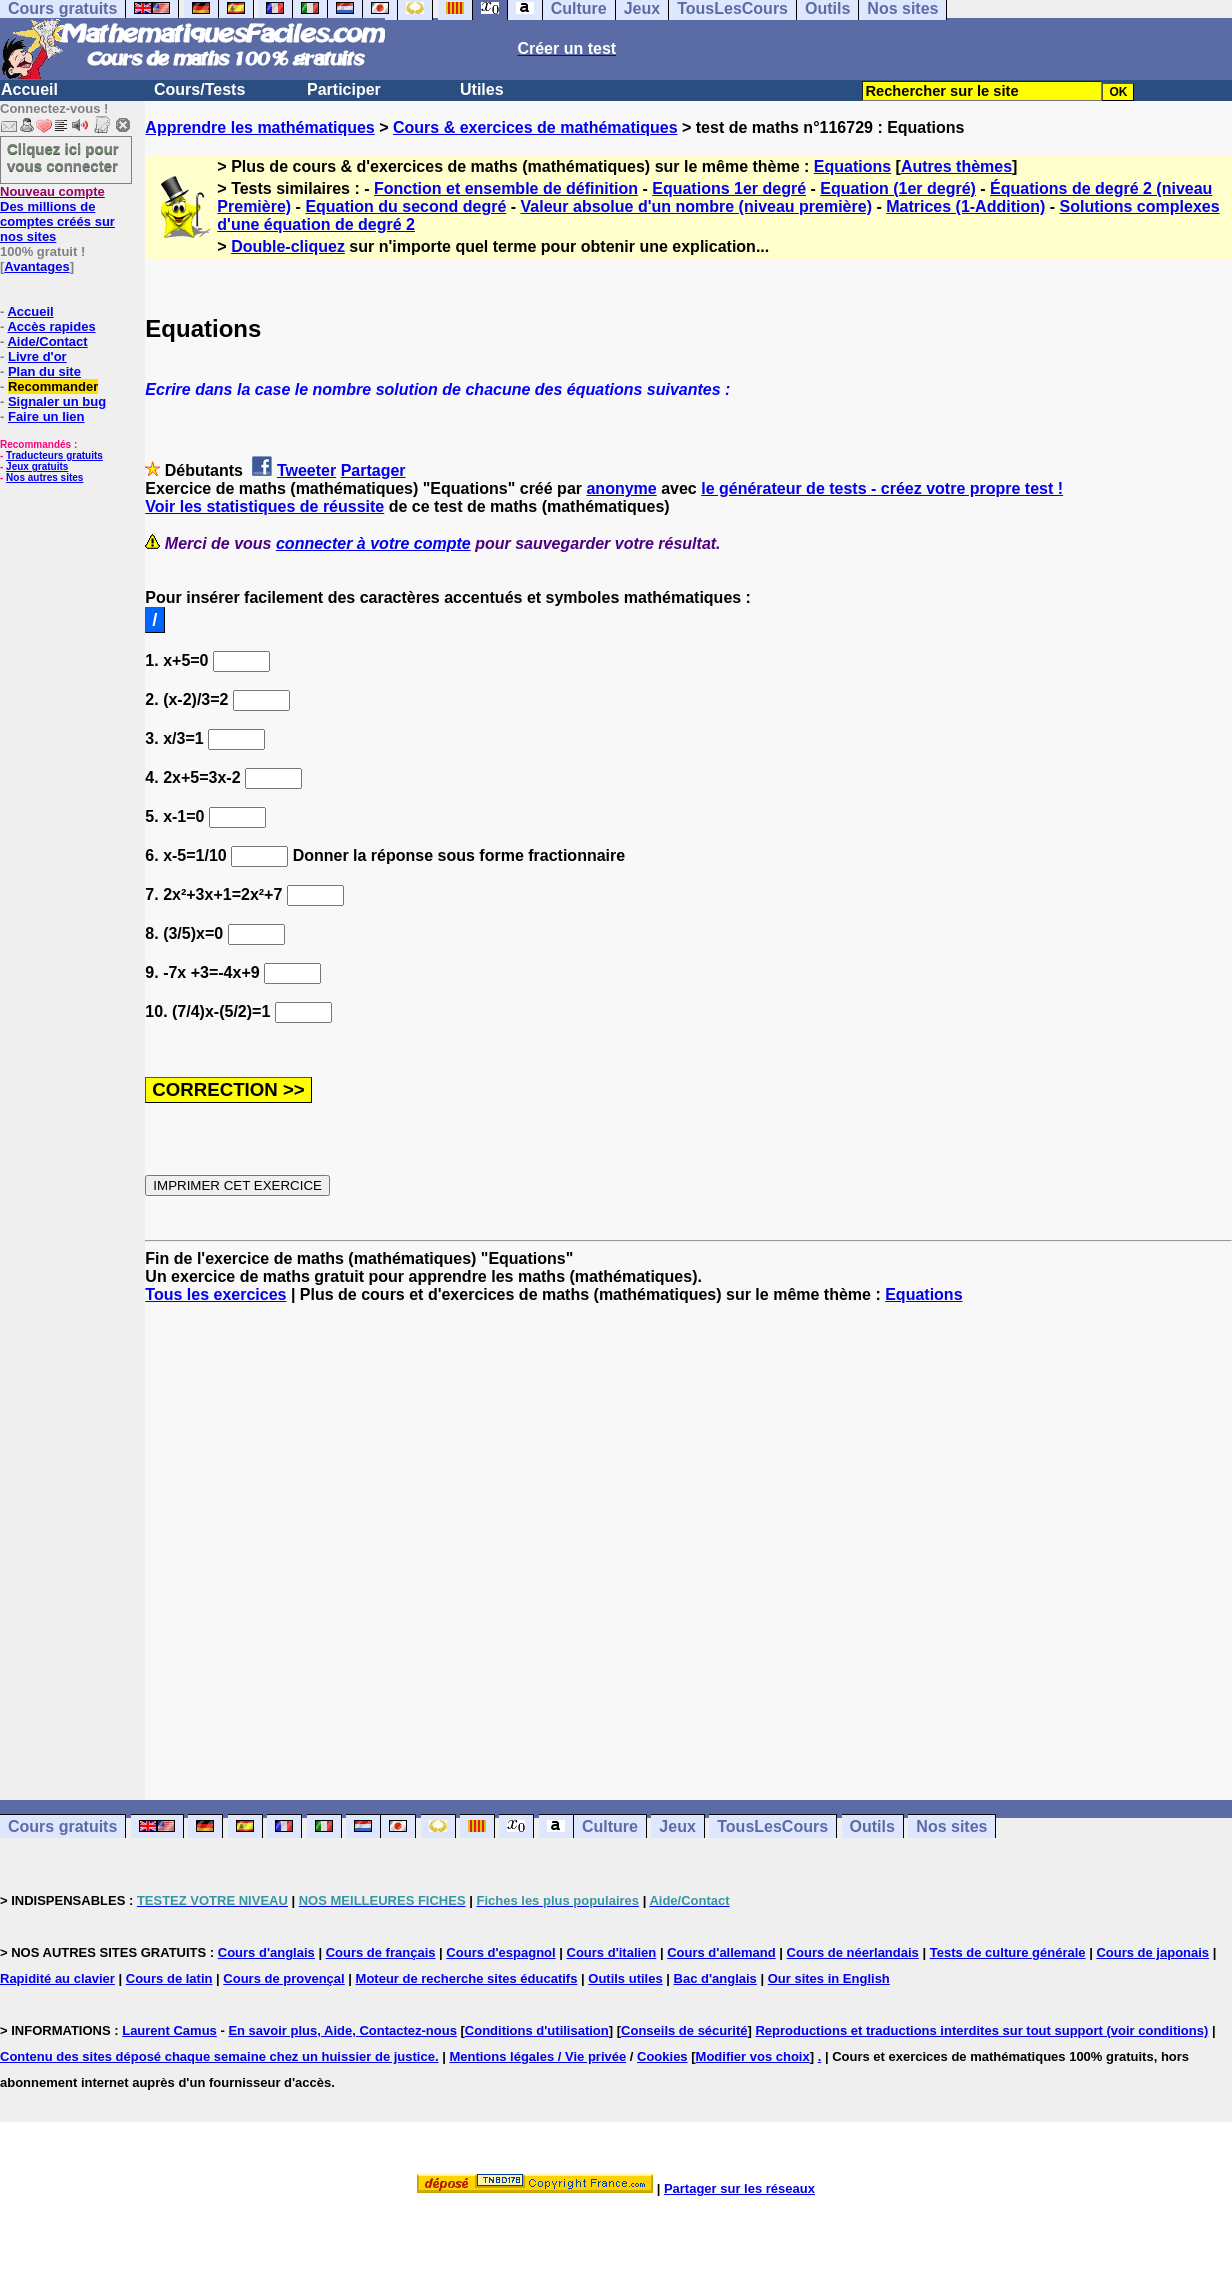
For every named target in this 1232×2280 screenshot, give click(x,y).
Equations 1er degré (729, 188)
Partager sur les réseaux (739, 2188)
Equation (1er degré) (898, 188)
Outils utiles (625, 1978)
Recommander (53, 386)
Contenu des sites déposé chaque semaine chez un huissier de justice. (219, 2056)
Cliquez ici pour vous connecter (63, 157)
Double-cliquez (288, 246)
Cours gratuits (62, 1826)
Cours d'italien (612, 1952)
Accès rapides (51, 326)
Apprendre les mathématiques (259, 127)
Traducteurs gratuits (54, 455)
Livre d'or (37, 356)
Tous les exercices (215, 1294)
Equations (852, 166)
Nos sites (951, 1826)
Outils (872, 1826)
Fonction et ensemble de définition (506, 188)
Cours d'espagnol (500, 1952)
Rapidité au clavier (57, 1978)
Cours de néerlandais (853, 1952)
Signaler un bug (57, 401)
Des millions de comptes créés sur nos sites (57, 214)
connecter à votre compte (373, 543)
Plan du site (44, 371)
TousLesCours (772, 1826)
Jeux (677, 1826)
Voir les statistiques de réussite (264, 506)
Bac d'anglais (715, 1978)
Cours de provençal (283, 1978)
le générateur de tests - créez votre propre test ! (882, 488)
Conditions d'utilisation (537, 2030)
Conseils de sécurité (684, 2030)
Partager (373, 470)
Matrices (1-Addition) (965, 206)
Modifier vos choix (753, 2056)
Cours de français (381, 1952)
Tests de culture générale (1008, 1952)
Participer (344, 89)
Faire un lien (46, 416)
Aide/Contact (47, 341)
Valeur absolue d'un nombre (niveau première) (696, 206)
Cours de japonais (1152, 1952)
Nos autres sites (44, 477)
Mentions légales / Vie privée (537, 2056)
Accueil (29, 89)
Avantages (36, 266)
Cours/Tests (199, 89)
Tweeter (306, 470)
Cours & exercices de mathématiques (535, 127)
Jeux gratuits (37, 466)
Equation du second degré (405, 206)
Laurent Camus (169, 2030)
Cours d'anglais (266, 1952)
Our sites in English (829, 1978)
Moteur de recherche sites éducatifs (467, 1978)
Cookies (662, 2056)
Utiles (482, 89)
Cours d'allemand (721, 1952)
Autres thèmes (956, 166)
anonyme (621, 488)
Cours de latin (169, 1978)
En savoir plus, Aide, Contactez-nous (342, 2030)
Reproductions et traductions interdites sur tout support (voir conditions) (981, 2030)
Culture (610, 1826)
